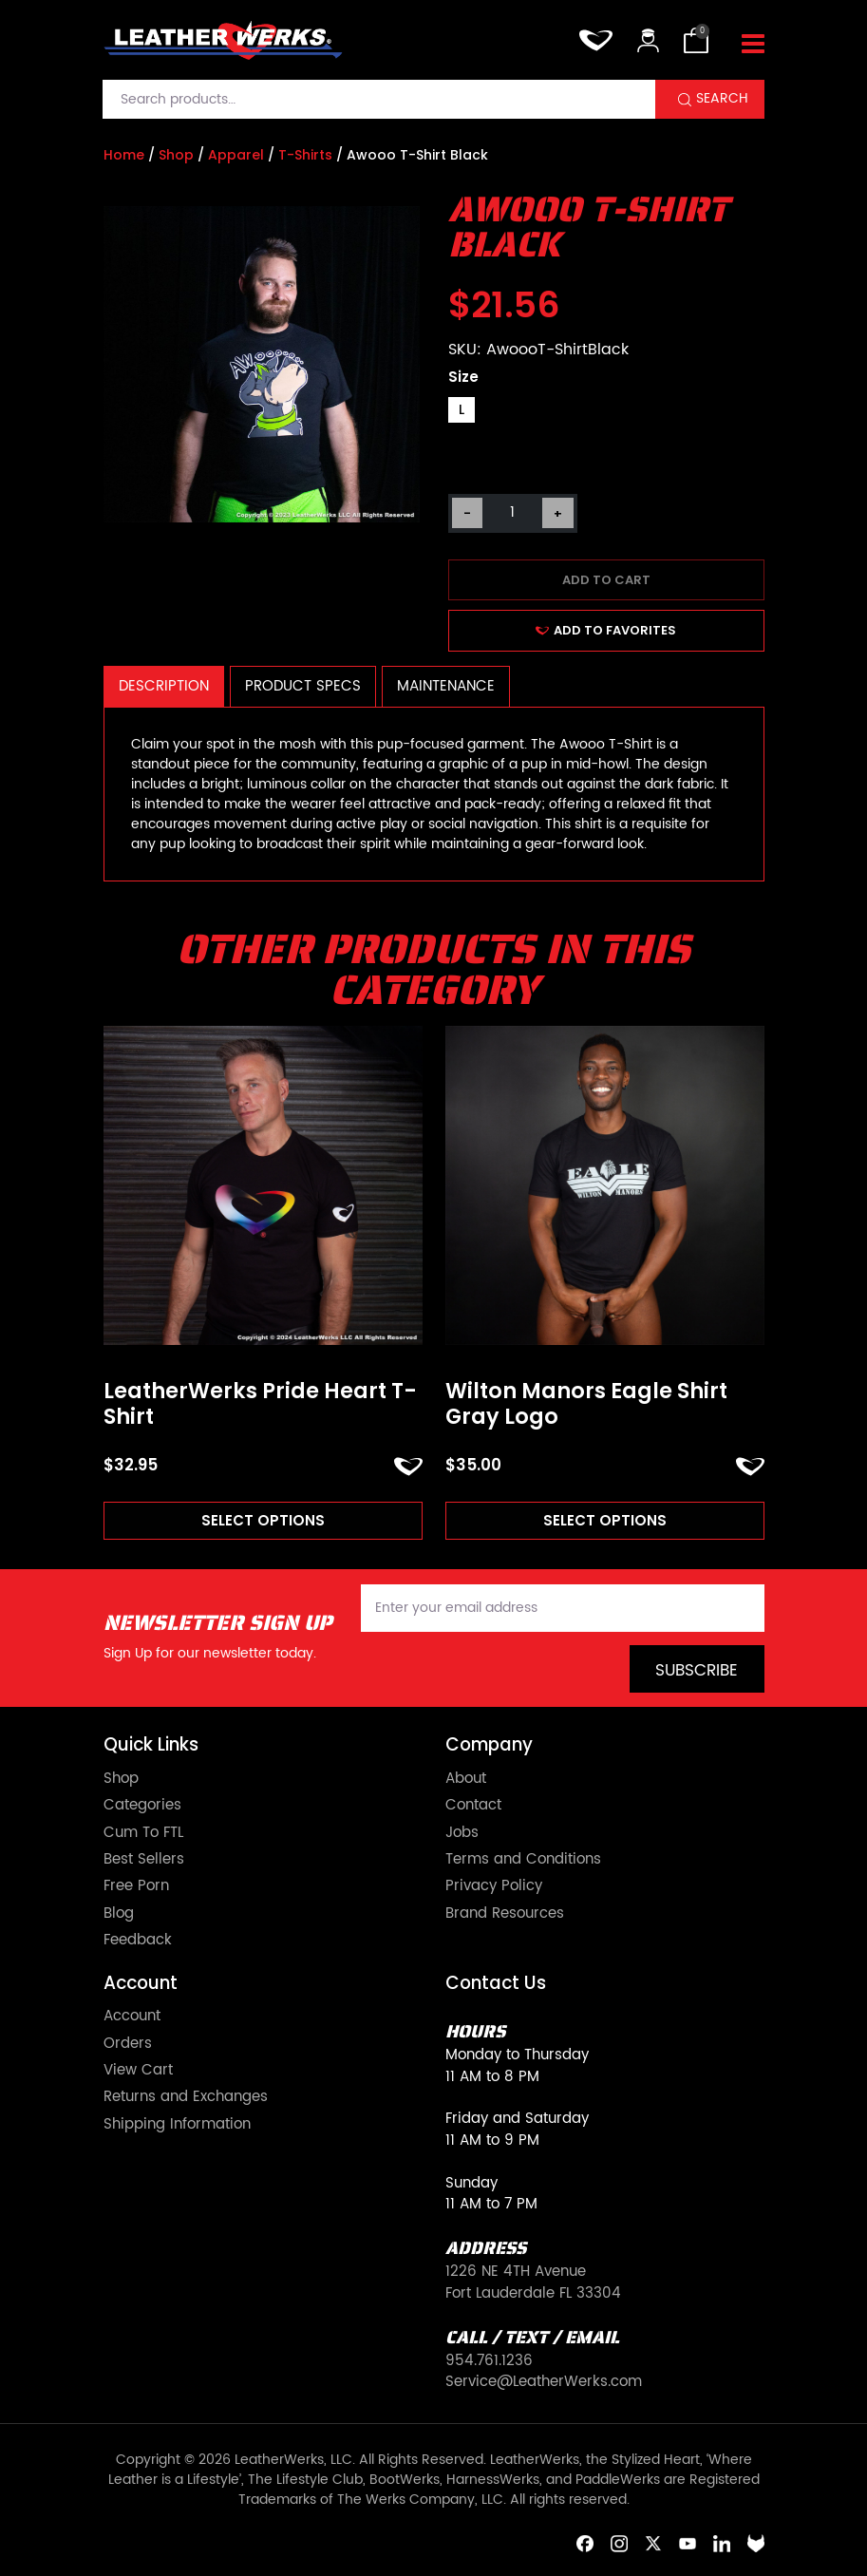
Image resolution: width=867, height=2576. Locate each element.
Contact (473, 1805)
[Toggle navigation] (753, 44)
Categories (142, 1805)
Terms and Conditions (523, 1859)
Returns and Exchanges (186, 2097)
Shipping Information (177, 2124)
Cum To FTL (143, 1833)
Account (132, 2016)
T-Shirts (305, 154)
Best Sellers (144, 1859)
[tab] (164, 686)
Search (722, 98)
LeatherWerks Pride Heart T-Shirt (260, 1404)
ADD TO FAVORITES (606, 630)
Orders (128, 2044)
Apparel (236, 154)
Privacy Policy (493, 1886)
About (465, 1779)
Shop (176, 154)
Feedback (138, 1940)
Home (124, 154)
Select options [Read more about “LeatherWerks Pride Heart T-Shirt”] (263, 1520)
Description (164, 686)
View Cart (138, 2070)
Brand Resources (504, 1914)
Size (463, 376)
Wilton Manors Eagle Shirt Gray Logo (586, 1404)
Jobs (462, 1833)
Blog (119, 1914)
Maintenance (446, 686)
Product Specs (303, 686)
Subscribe (696, 1670)
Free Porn (136, 1886)
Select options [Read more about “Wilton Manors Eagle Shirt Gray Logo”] (605, 1520)
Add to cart (606, 580)
